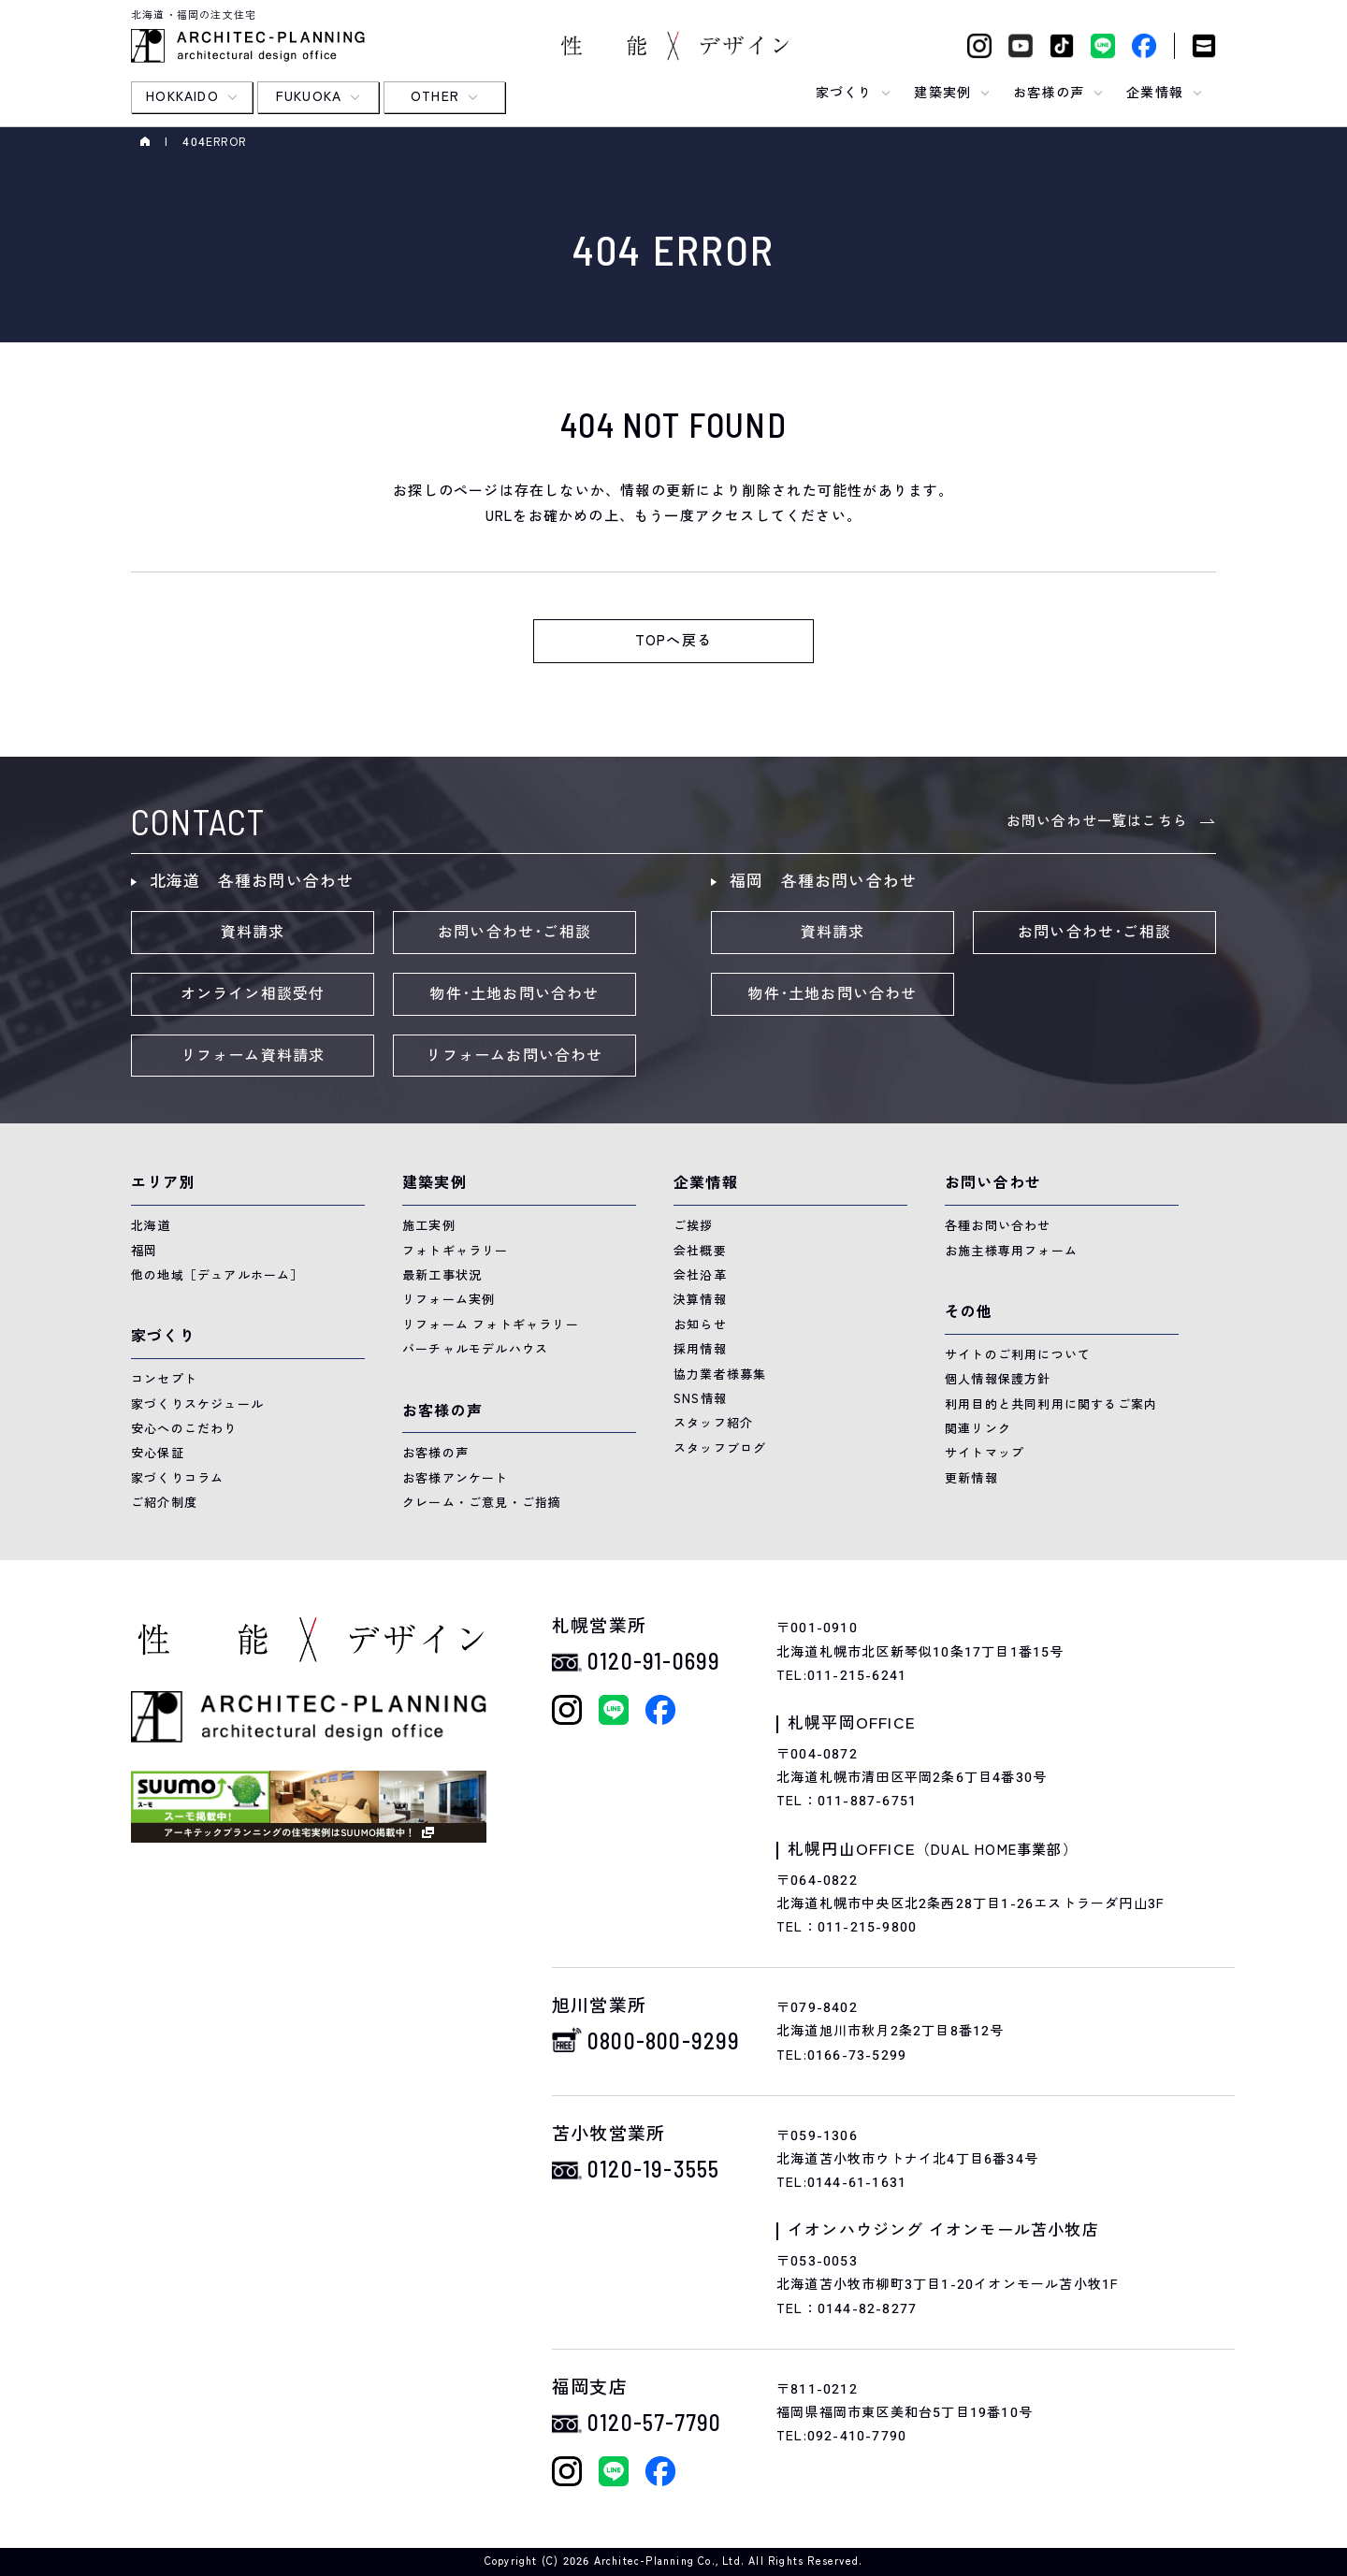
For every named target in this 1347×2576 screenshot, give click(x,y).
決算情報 (700, 1300)
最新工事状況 (442, 1275)
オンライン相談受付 (253, 994)
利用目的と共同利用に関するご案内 (1051, 1404)
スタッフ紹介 (713, 1423)
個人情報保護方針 (998, 1379)
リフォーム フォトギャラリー (490, 1325)
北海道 (151, 1226)
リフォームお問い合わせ (514, 1056)
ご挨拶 (694, 1226)
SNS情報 (700, 1399)
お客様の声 (435, 1453)
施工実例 (429, 1226)
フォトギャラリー (455, 1251)
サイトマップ (984, 1453)
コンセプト (164, 1379)
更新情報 (971, 1478)
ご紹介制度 (164, 1503)
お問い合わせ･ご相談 (514, 932)
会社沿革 (700, 1275)
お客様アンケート (455, 1478)
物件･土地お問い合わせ (514, 994)
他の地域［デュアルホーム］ (217, 1275)
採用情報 (700, 1349)
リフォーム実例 (448, 1300)
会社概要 (700, 1251)
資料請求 (253, 932)
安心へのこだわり (184, 1429)
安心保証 (157, 1453)
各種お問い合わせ (998, 1226)
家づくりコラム (177, 1478)
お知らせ (700, 1325)
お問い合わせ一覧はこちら (1097, 821)
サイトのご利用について (1018, 1355)
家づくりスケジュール (197, 1404)
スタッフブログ (720, 1448)
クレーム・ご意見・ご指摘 (481, 1503)
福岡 (144, 1251)
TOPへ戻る (673, 640)
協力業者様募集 (720, 1374)
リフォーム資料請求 (253, 1056)
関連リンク (978, 1429)
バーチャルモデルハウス (475, 1349)
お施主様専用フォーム (1011, 1251)
